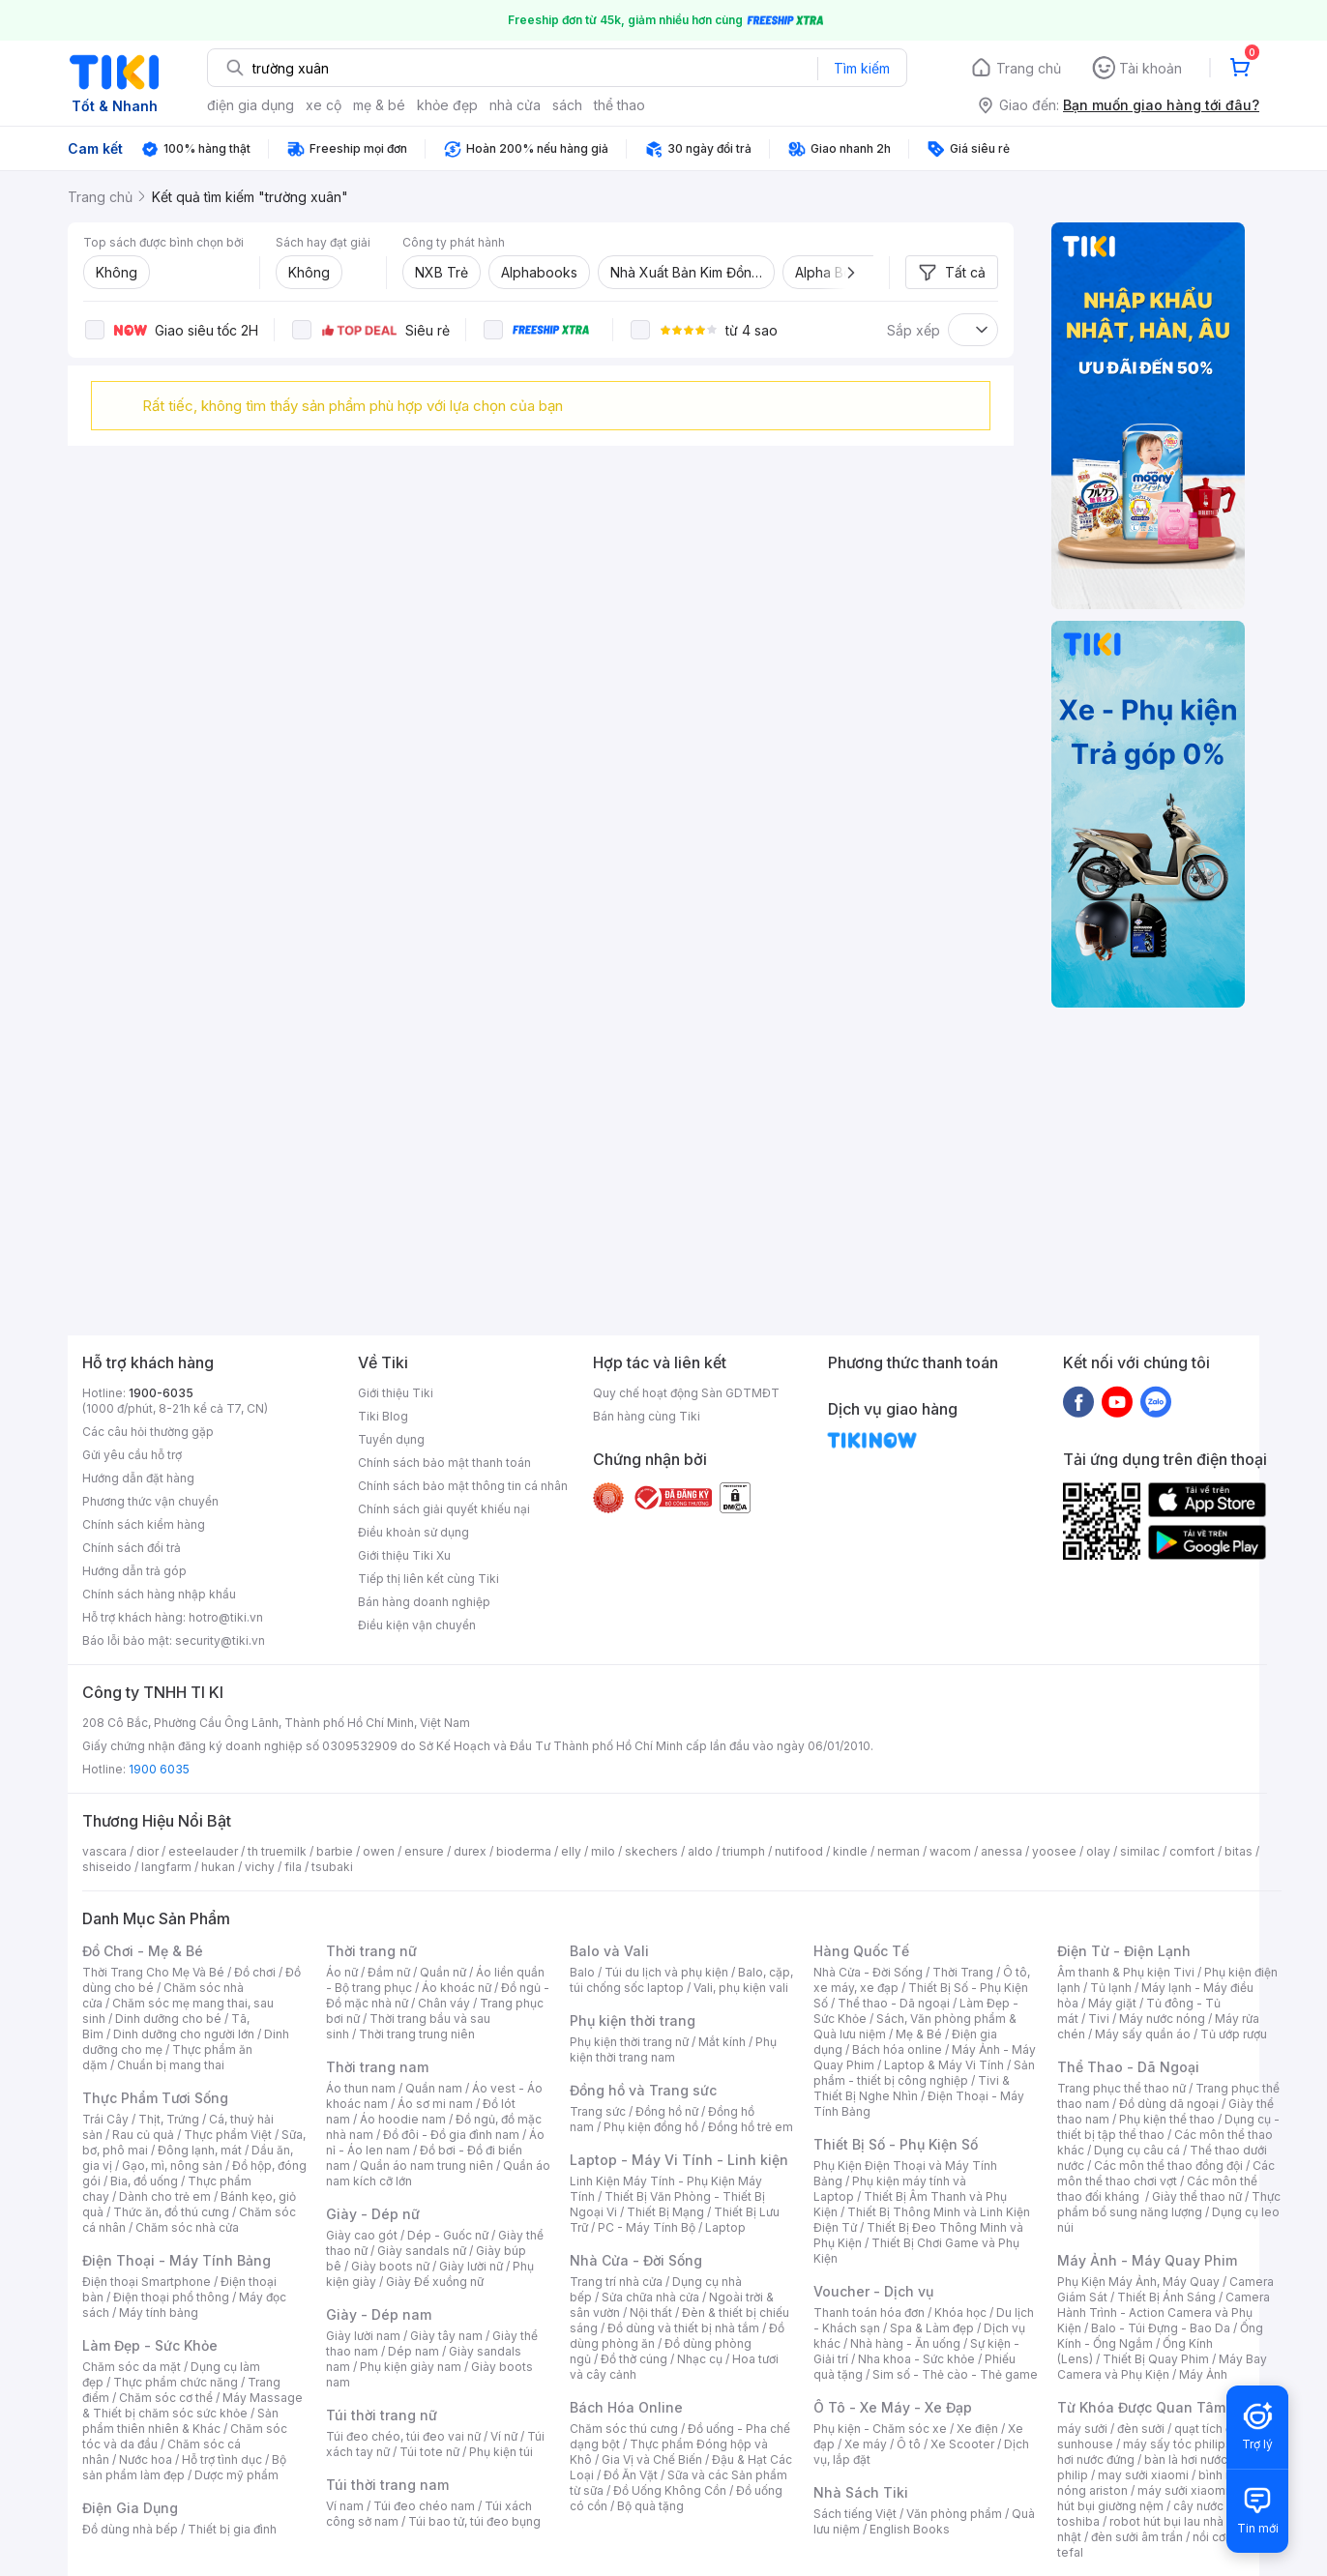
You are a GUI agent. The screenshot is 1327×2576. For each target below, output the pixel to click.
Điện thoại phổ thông (171, 2297)
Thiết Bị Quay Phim (1156, 2359)
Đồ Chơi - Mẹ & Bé (142, 1951)
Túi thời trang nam (387, 2484)
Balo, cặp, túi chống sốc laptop (681, 1980)
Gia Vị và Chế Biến (652, 2459)
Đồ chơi (255, 1972)
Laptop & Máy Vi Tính (944, 2065)
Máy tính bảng (158, 2312)
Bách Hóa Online (626, 2407)
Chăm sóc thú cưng (624, 2428)
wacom (950, 1851)
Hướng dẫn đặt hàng (138, 1478)
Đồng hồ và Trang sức (643, 2090)
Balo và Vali (609, 1951)
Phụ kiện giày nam (410, 2366)
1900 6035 (159, 1769)
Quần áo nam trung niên (426, 2165)
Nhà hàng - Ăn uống (905, 2343)
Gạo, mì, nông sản (172, 2165)
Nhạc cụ (699, 2359)
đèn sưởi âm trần (1137, 2537)
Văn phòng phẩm (954, 2513)
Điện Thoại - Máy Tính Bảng (176, 2260)
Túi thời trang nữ (381, 2415)
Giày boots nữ (390, 2266)
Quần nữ (443, 1972)
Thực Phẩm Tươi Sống (155, 2098)
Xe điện (977, 2428)
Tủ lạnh (1111, 1987)
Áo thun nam (361, 2088)
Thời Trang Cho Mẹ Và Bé (153, 1972)
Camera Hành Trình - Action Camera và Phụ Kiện (1163, 2312)
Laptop (725, 2227)
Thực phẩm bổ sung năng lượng (1169, 2204)
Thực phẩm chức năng (175, 2382)
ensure (424, 1851)
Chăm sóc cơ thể (166, 2397)
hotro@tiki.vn (226, 1617)
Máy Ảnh (1203, 2374)
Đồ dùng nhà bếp (130, 2529)
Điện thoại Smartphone (146, 2281)
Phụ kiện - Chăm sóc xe (880, 2428)
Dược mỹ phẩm (236, 2475)
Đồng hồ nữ (666, 2111)
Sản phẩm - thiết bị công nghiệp (924, 2073)
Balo (582, 1972)
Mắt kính (722, 2041)
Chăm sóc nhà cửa (187, 2227)
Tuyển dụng (391, 1439)
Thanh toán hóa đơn (869, 2312)
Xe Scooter (962, 2444)
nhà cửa (515, 105)
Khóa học (960, 2312)
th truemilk (277, 1851)
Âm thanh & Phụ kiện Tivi (1125, 1972)
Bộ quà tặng (650, 2506)
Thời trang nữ (371, 1951)
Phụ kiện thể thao (1167, 2119)
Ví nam (345, 2506)
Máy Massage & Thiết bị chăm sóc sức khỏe (192, 2405)
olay (1098, 1851)
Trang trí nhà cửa (616, 2281)
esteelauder (203, 1851)
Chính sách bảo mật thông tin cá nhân (463, 1485)
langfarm (166, 1866)
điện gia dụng (250, 105)
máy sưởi (1082, 2428)
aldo (700, 1851)
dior (147, 1851)
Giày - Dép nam (378, 2314)
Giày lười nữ (471, 2266)
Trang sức (598, 2111)
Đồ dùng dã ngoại (1169, 2103)
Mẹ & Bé (919, 2034)
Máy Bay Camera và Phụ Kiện (1162, 2367)
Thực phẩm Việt (228, 2134)
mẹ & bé (379, 105)
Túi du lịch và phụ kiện (666, 1972)
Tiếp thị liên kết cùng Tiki (428, 1578)
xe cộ (323, 105)
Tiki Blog (383, 1416)
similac (1140, 1851)
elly (571, 1851)
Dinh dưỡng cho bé (168, 2018)
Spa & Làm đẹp (932, 2328)
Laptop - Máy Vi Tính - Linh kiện (679, 2160)
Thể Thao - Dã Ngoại (1128, 2067)
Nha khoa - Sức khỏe (916, 2359)
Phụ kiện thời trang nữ (629, 2041)
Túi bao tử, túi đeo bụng (474, 2521)
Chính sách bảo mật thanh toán (444, 1462)
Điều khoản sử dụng (413, 1532)
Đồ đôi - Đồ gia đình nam (451, 2134)
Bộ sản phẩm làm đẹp (184, 2467)
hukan (218, 1866)
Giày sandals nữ (421, 2250)
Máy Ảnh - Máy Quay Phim (1147, 2260)
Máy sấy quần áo (1143, 2034)
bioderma (523, 1851)
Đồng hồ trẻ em (750, 2127)
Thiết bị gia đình (232, 2529)
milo (603, 1851)
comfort (1192, 1851)
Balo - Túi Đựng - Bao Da (1160, 2328)
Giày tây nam (446, 2335)
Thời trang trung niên (417, 2034)
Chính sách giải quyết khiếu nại (444, 1509)
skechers (651, 1851)
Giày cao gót (362, 2235)
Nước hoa (145, 2459)
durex (470, 1851)
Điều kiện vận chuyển (417, 1625)
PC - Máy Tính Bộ (646, 2227)
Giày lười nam (363, 2335)
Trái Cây (105, 2119)
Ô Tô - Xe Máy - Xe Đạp (892, 2407)
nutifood (799, 1851)
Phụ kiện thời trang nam (673, 2049)
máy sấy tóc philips (1177, 2444)
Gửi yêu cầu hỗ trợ (132, 1455)
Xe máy (865, 2444)
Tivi (1098, 2018)
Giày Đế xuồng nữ (435, 2281)
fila (293, 1866)
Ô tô (909, 2444)
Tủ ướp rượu (1233, 2034)
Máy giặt (1112, 2003)
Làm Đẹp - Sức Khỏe (150, 2345)
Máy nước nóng (1162, 2018)
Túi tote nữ (429, 2451)
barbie (334, 1851)
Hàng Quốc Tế (861, 1951)
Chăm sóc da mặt (131, 2366)
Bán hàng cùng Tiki (646, 1416)
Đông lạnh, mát (200, 2150)
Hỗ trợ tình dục (222, 2459)
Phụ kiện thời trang (632, 2020)
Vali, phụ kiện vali (740, 1987)
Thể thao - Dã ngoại (894, 2003)
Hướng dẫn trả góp (134, 1571)
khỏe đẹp (447, 105)
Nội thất (651, 2312)
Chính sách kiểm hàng (143, 1524)
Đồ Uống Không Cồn (669, 2490)
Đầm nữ (389, 1972)
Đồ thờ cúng (634, 2359)
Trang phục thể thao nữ (1121, 2088)
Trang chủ (1028, 68)
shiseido (107, 1866)
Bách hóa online (897, 2049)
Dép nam (413, 2351)
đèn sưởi (1141, 2428)
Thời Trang (962, 1972)
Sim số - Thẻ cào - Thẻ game (955, 2374)
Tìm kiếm (862, 68)
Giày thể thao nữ (1197, 2196)
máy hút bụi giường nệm (1159, 2498)
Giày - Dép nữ (373, 2214)
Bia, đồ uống (144, 2181)
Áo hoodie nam (403, 2119)
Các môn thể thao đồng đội (1168, 2165)
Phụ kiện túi (501, 2451)
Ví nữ (503, 2436)
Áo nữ (342, 1972)
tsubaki (332, 1866)
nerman (898, 1851)
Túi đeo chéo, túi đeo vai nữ (403, 2436)
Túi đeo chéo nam (424, 2506)
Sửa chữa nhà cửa (650, 2297)
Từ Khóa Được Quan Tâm (1141, 2407)
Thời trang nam (377, 2067)
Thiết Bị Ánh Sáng (1166, 2297)
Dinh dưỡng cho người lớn (183, 2034)
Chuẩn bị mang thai (170, 2065)
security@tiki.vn (220, 1640)
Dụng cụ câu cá (1137, 2150)
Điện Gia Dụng (130, 2508)
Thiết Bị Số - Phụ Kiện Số (895, 2144)
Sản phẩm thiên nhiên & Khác (180, 2421)
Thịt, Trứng (168, 2119)
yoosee (1054, 1851)
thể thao (619, 105)
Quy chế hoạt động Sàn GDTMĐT (686, 1393)
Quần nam (433, 2088)
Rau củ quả (143, 2134)
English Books (910, 2529)
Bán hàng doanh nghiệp (424, 1602)
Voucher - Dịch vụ (873, 2291)
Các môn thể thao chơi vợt (1166, 2173)
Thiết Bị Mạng (665, 2212)
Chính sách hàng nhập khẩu (159, 1594)
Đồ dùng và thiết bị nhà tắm (683, 2328)
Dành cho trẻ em (165, 2196)
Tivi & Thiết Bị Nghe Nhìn (911, 2088)
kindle (850, 1851)
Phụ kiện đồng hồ (651, 2127)
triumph (743, 1851)
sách (567, 105)
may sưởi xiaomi (1143, 2475)
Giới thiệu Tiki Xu (404, 1555)
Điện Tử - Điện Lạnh (1124, 1951)
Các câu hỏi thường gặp (148, 1431)
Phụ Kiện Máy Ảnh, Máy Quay (1138, 2281)
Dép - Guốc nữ (447, 2235)
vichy (260, 1866)
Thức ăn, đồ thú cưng (171, 2212)
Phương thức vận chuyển (150, 1501)
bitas (1238, 1851)
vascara (104, 1851)
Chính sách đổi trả (131, 1547)
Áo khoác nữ (456, 1987)
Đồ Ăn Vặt (631, 2475)
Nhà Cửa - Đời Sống (636, 2260)
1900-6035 (161, 1393)
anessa (1001, 1851)
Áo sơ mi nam (435, 2103)
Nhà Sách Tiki (860, 2492)
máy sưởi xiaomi (1182, 2490)
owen (379, 1851)
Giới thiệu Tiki (395, 1393)
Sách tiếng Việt (855, 2513)
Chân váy (444, 2003)
